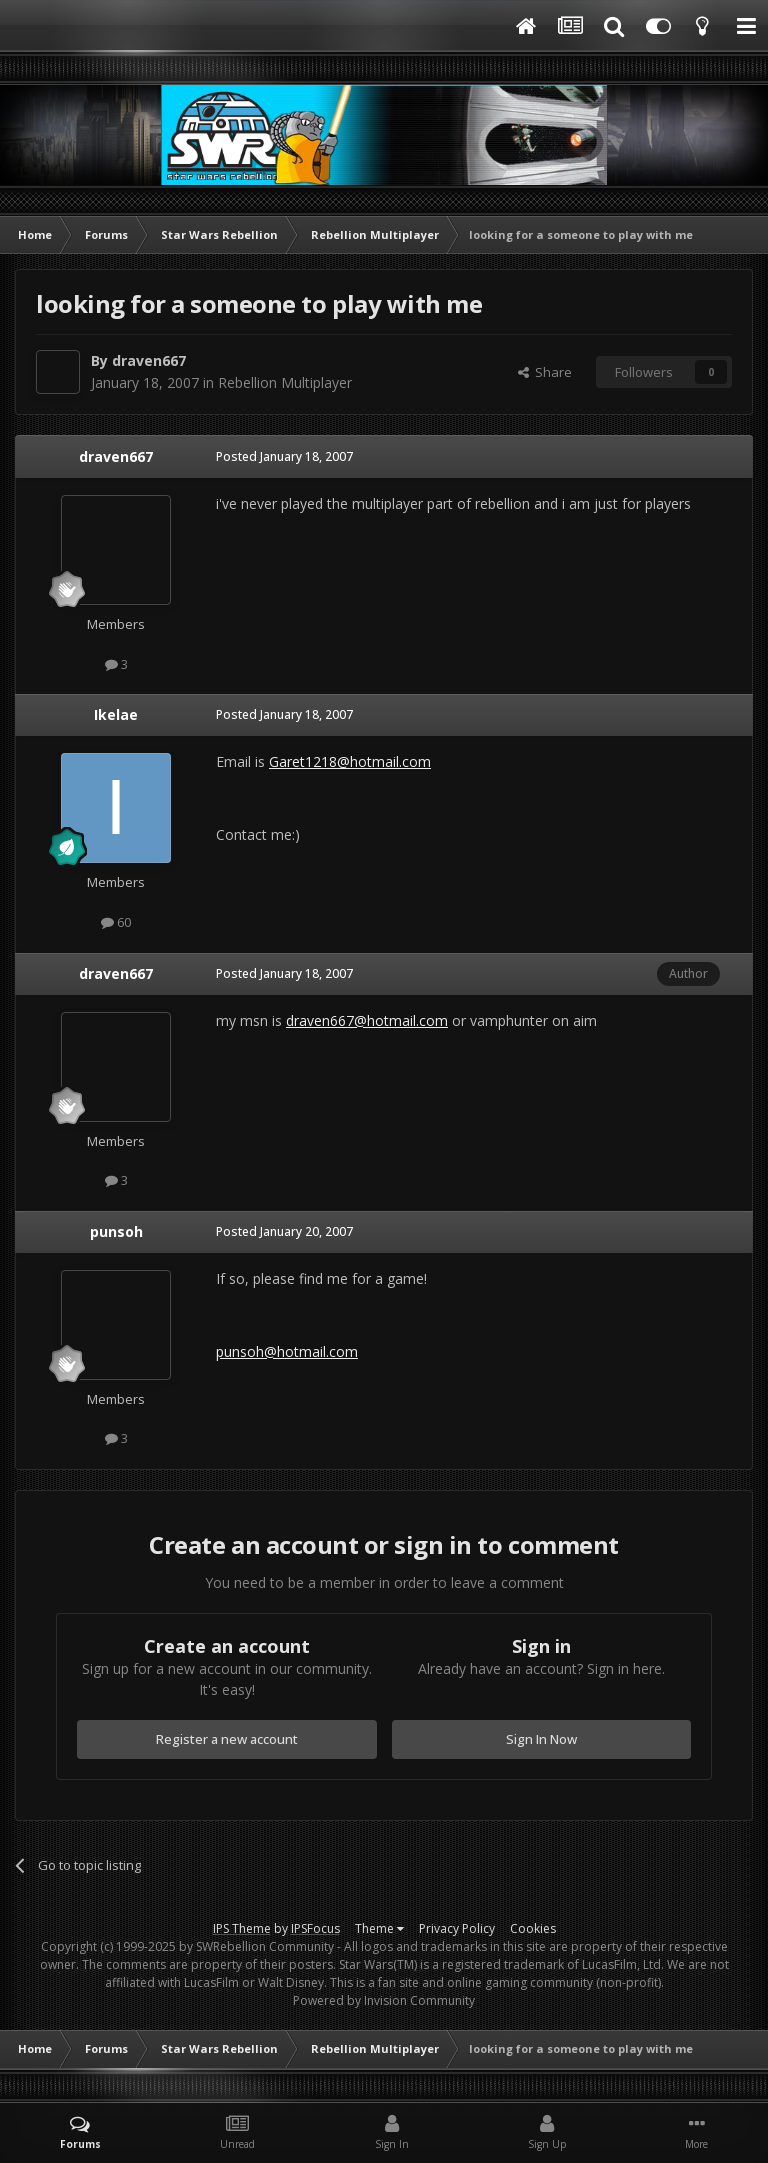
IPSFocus (315, 1928)
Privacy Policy (457, 1928)
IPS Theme (242, 1928)
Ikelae (116, 714)
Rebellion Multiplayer (285, 382)
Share (545, 372)
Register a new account (227, 1739)
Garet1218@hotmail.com (350, 761)
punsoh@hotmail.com (287, 1351)
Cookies (533, 1928)
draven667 (149, 360)
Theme (379, 1928)
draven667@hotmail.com (367, 1020)
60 (116, 922)
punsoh (116, 1231)
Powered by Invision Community (384, 2000)
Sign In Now (541, 1739)
